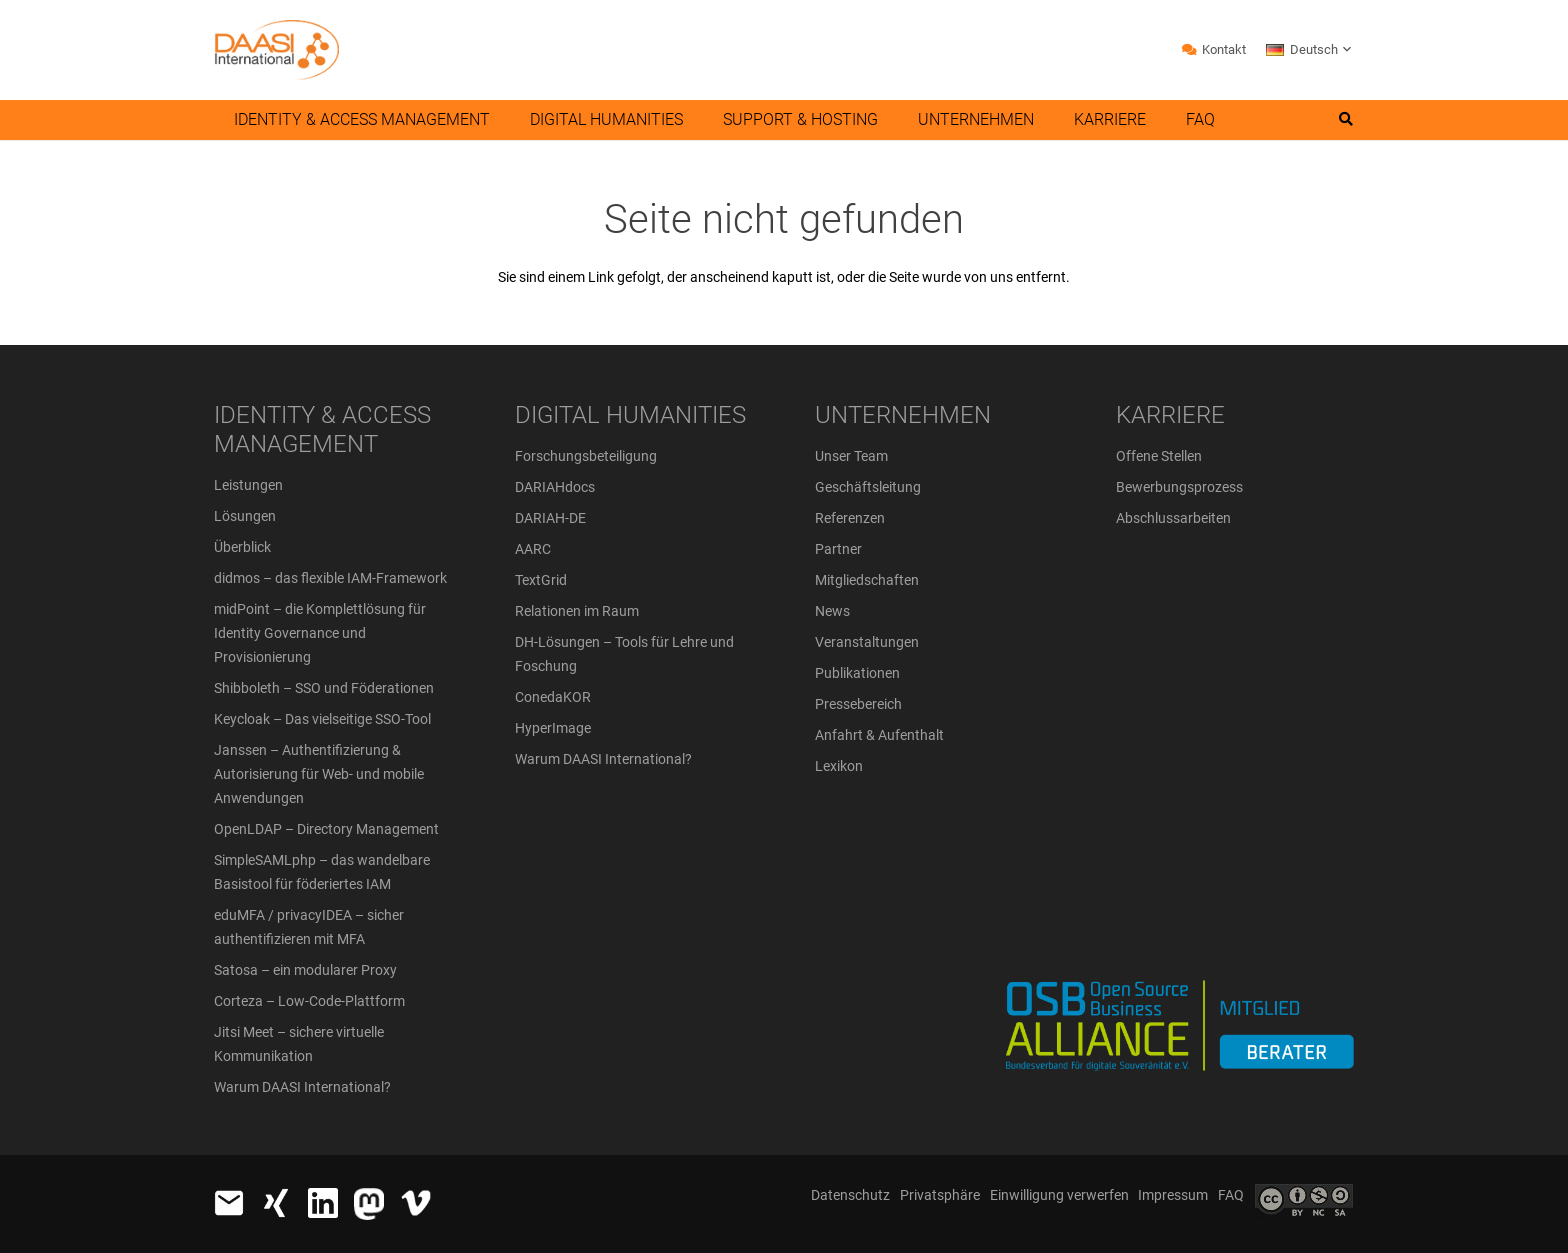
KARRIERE (1170, 415)
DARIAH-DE (550, 518)
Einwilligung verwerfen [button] (1059, 1195)
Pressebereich (858, 704)
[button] (1310, 50)
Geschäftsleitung (868, 487)
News (832, 611)
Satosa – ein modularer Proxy (305, 970)
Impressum (1173, 1195)
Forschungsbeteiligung (586, 456)
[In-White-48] (323, 1203)
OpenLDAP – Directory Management (326, 829)
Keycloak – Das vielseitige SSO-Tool (322, 719)
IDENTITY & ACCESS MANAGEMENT (322, 429)
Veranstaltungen (867, 642)
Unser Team (851, 456)
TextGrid (541, 580)
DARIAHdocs (555, 487)
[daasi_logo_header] (276, 50)
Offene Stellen (1159, 456)
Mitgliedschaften (867, 580)
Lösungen (245, 516)
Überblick (242, 547)
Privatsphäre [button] (940, 1195)
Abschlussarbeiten (1173, 518)
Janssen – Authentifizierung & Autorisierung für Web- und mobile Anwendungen (319, 774)
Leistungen (248, 485)
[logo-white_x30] (369, 1204)
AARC (533, 549)
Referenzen (850, 518)
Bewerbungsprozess (1179, 487)
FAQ (1231, 1195)
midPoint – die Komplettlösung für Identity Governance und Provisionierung (320, 633)
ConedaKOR (553, 697)
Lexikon (839, 766)
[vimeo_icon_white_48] (416, 1203)
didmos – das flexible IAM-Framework (330, 578)
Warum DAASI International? (302, 1087)
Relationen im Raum (577, 611)
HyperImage (553, 728)
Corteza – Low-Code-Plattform (309, 1001)
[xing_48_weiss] (276, 1203)
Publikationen (857, 673)
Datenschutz (850, 1195)
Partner (838, 549)
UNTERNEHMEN (903, 415)
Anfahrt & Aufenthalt (879, 735)
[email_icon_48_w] (229, 1203)
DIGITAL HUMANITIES (630, 415)
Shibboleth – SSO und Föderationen (324, 688)
